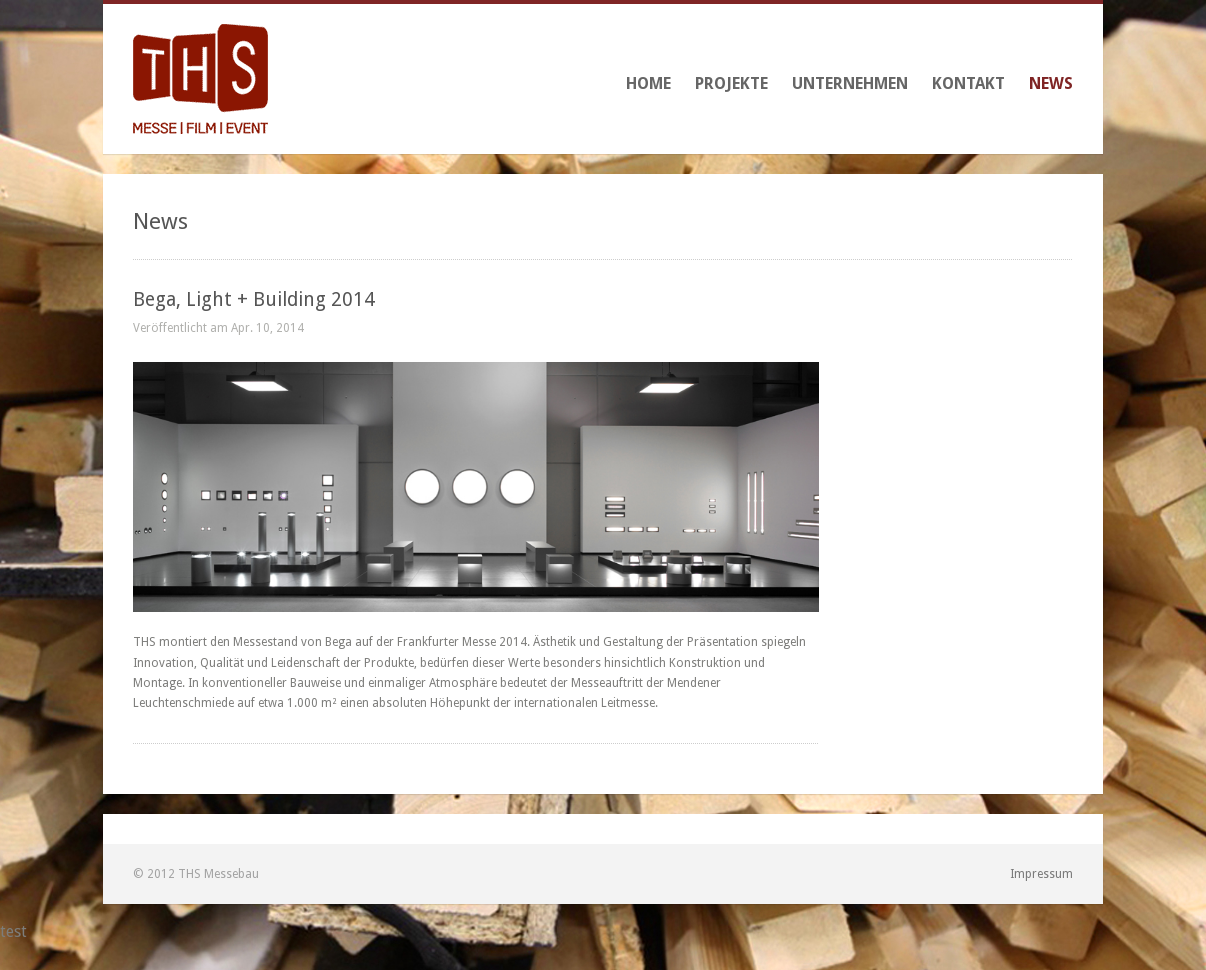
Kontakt (968, 83)
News (1051, 83)
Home (648, 83)
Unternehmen (850, 83)
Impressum (1041, 874)
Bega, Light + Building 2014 (254, 299)
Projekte (731, 83)
